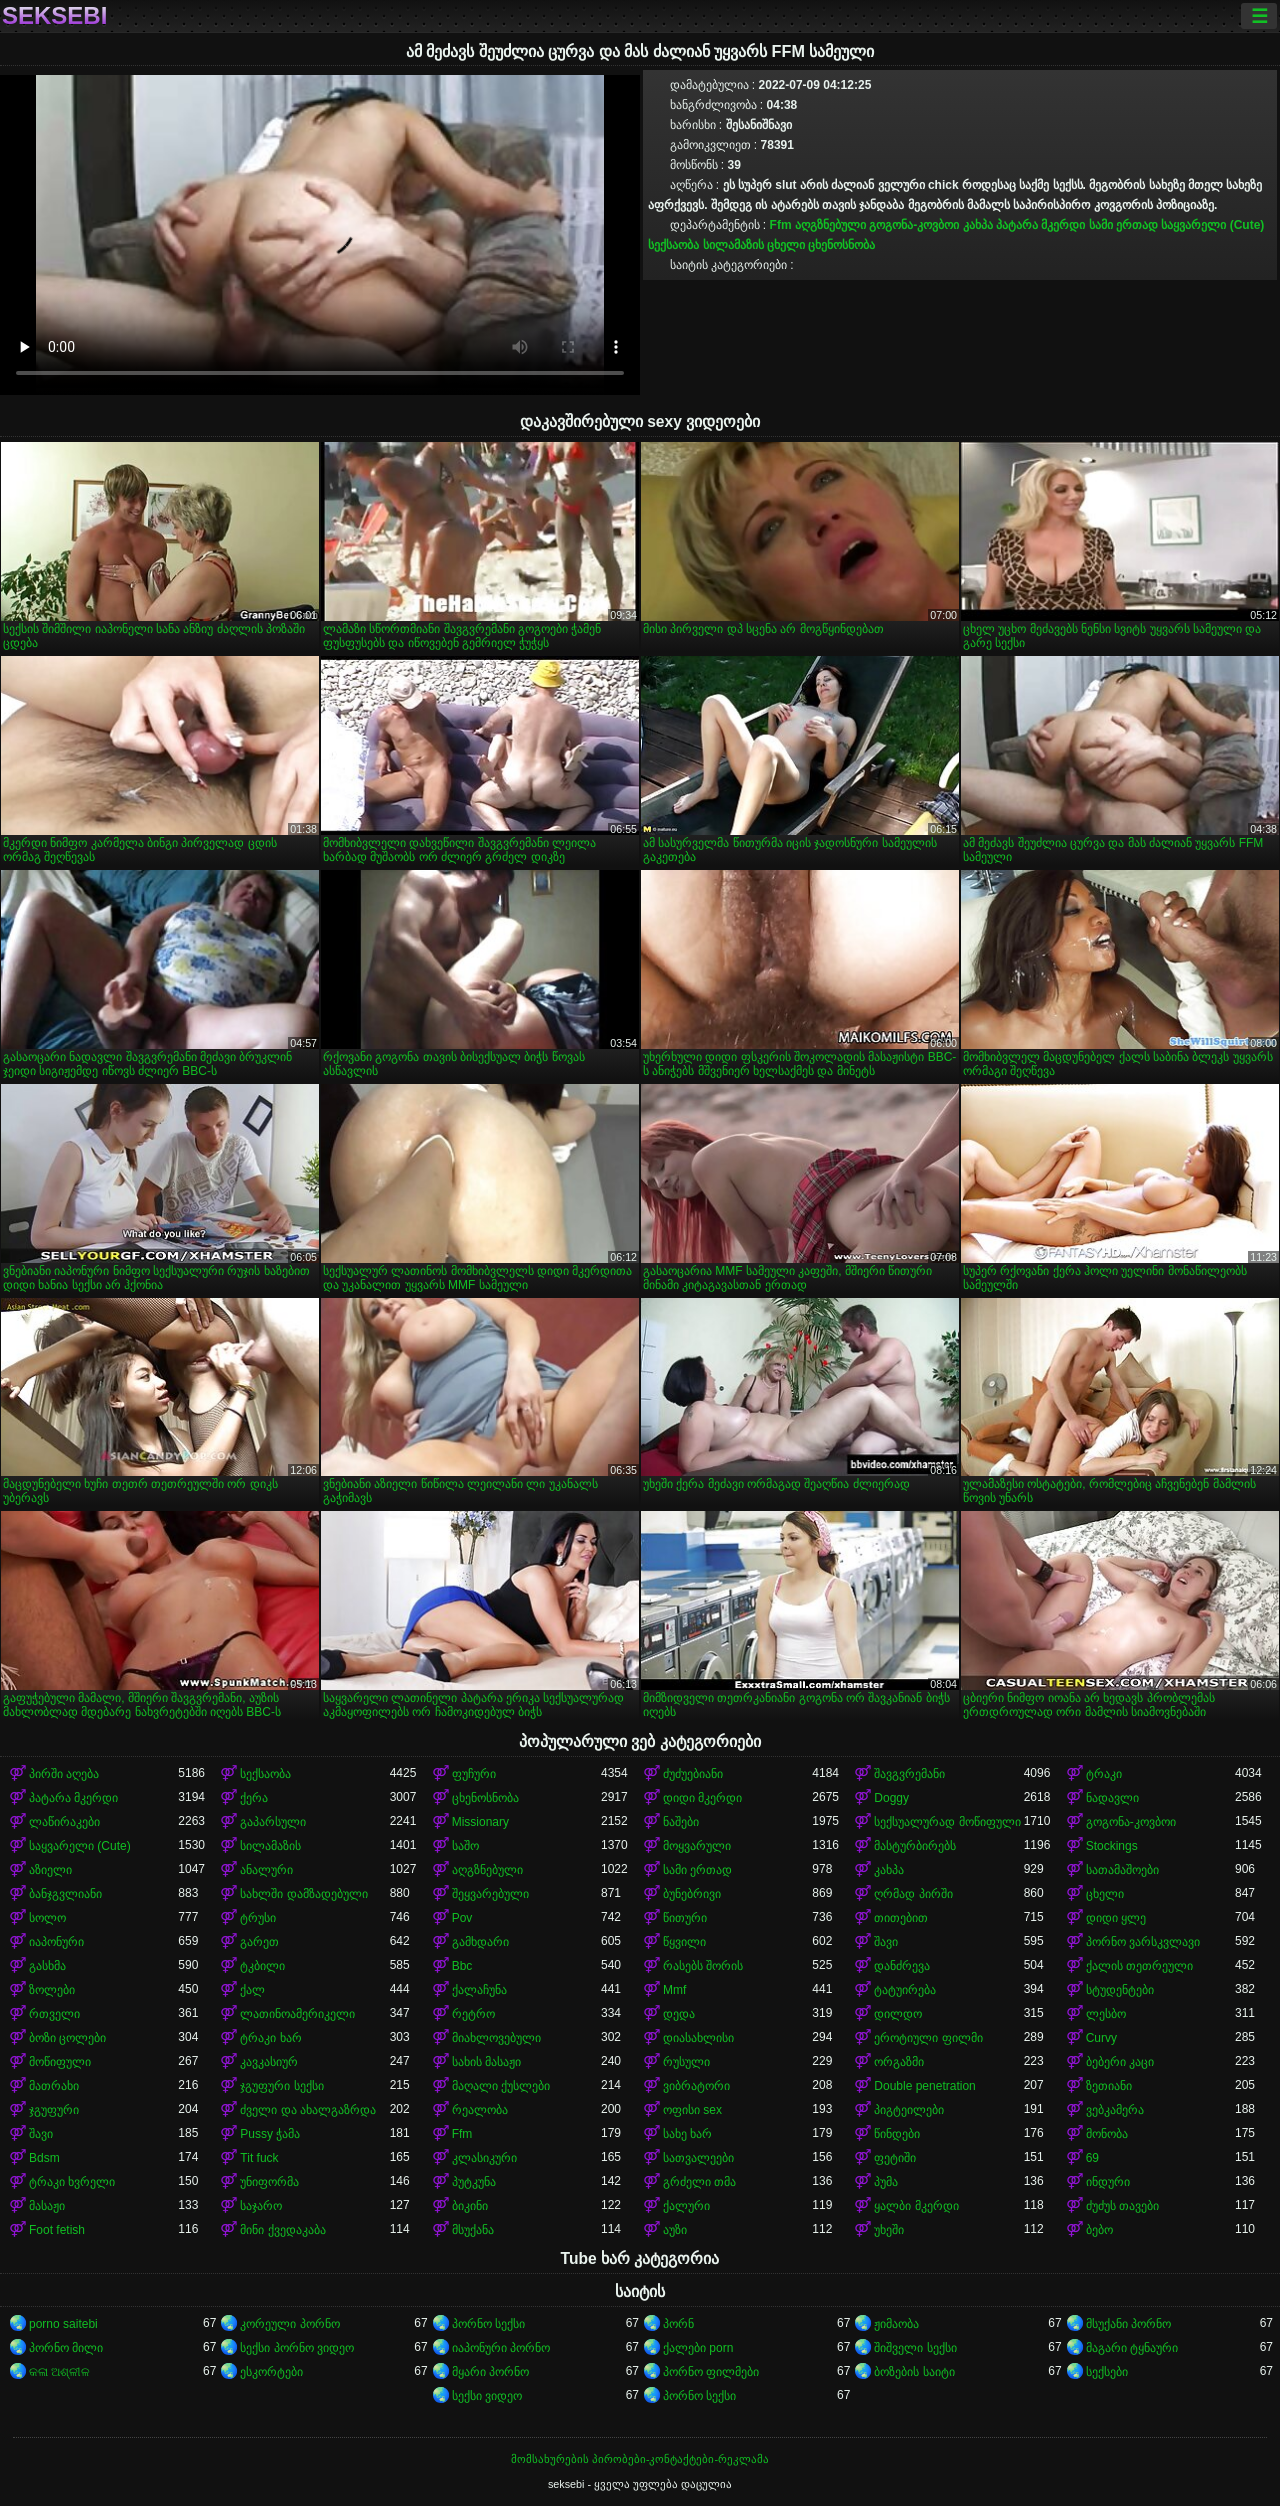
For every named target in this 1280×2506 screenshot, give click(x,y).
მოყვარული (697, 1846)
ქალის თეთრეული (1139, 1966)
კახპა (978, 225)
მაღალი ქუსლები (501, 2086)
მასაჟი (47, 2206)
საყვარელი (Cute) (1212, 225)
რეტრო (473, 2014)
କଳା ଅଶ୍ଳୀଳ (59, 2372)
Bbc (462, 1966)
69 (1092, 2158)
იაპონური (56, 1942)
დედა (679, 2014)
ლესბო (1106, 2014)
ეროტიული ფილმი (928, 2038)
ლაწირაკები (64, 1822)
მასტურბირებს (915, 1846)
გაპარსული (273, 1822)
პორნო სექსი (488, 2324)
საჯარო (261, 2206)
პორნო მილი (66, 2348)
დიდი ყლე (1116, 1918)
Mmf (674, 1990)
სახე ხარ (687, 2134)
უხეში (889, 2230)
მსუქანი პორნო (1128, 2324)
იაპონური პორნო (501, 2348)
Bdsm (44, 2158)
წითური (685, 1918)
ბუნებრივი (692, 1894)
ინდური (1108, 2182)
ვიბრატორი (696, 2086)
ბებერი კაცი (1120, 2062)
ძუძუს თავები (1122, 2206)
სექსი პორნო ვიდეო (297, 2348)
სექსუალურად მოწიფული (947, 1822)
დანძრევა (902, 1966)
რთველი (54, 2014)
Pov (462, 1918)
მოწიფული (60, 2062)
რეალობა (480, 2110)
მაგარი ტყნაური (1132, 2348)
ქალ (252, 1990)
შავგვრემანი (909, 1774)
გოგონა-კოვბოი (914, 225)
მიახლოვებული (496, 2038)
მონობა (1107, 2134)
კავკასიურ (269, 2062)
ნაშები (681, 1822)
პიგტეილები (909, 2110)
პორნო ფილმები (711, 2372)
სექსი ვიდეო (487, 2396)
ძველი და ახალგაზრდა (308, 2110)
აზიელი (50, 1870)
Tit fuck (259, 2158)
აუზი (675, 2230)
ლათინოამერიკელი (297, 2014)
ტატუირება (905, 1990)
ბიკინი (470, 2206)
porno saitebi (63, 2324)
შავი (886, 1942)
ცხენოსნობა (841, 245)
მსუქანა (473, 2230)
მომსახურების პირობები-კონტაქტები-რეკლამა (640, 2459)
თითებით (901, 1918)
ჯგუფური (54, 2110)
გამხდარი (480, 1942)
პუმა (886, 2182)
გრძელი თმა (699, 2182)
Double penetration (924, 2086)
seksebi (54, 16)
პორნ (678, 2324)
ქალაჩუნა (479, 1990)
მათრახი (54, 2086)
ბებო (1099, 2230)
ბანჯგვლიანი (65, 1894)
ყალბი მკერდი (916, 2206)
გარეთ (259, 1942)
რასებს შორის (703, 1966)
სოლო (47, 1918)
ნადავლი (1112, 1798)
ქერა (254, 1798)
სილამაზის (733, 245)
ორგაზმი (899, 2062)
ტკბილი (262, 1966)
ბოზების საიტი (914, 2372)
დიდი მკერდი (702, 1798)
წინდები (897, 2134)
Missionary (480, 1822)
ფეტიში (895, 2158)
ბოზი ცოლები (67, 2038)
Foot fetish (57, 2230)
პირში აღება (64, 1774)
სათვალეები (698, 2158)
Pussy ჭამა (270, 2134)
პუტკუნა (474, 2182)
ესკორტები (271, 2372)
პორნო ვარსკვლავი (1143, 1942)
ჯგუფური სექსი (281, 2086)
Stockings (1112, 1846)
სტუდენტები (1120, 1990)
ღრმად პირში (913, 1894)
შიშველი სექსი (915, 2348)
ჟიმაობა (896, 2324)
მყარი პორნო (490, 2372)
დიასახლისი (698, 2038)
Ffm (781, 225)
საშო (465, 1846)
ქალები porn (698, 2348)
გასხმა (47, 1966)
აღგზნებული (830, 225)
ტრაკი (1104, 1774)
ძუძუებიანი (693, 1774)
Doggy (891, 1798)
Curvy (1101, 2038)
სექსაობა (673, 245)
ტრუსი (258, 1918)
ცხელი (786, 245)
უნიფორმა (269, 2182)
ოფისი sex (692, 2110)
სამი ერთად (1123, 225)
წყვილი (684, 1942)
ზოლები (52, 1990)
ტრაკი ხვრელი (72, 2182)
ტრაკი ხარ (270, 2038)
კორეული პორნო (289, 2324)
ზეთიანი (1109, 2086)
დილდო (898, 2014)
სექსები (1107, 2372)
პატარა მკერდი (1040, 225)
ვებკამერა (1115, 2110)
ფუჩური (474, 1774)
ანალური (266, 1870)
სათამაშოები (1122, 1870)
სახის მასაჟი (486, 2062)
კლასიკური (484, 2158)
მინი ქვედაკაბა (282, 2230)
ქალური (686, 2206)
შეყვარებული (490, 1894)
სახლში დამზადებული (303, 1894)
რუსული (686, 2062)
